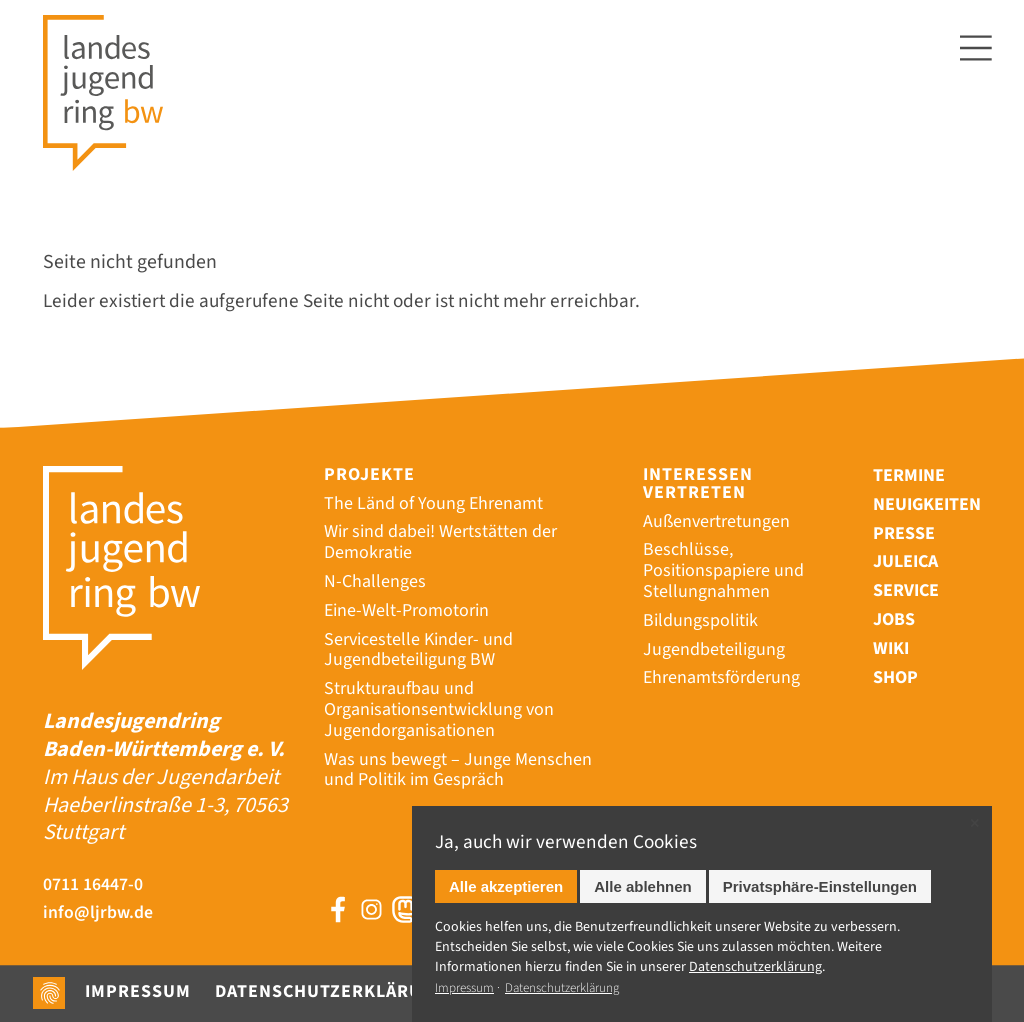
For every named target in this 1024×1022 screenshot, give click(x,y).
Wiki (891, 648)
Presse (904, 533)
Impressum (138, 991)
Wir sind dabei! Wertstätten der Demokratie (440, 542)
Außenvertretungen (716, 521)
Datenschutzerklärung (331, 991)
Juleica (905, 561)
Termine (909, 475)
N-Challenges (375, 581)
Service (906, 590)
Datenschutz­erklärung (755, 967)
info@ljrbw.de (98, 913)
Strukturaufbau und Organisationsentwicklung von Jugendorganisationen (439, 709)
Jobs (894, 619)
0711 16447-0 (93, 885)
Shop (895, 677)
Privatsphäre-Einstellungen (820, 886)
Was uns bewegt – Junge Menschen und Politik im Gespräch (458, 770)
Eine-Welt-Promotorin (406, 610)
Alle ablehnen (643, 886)
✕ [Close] (974, 823)
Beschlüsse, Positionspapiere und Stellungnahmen (723, 570)
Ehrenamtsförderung (721, 677)
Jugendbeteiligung (714, 649)
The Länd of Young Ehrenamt (433, 503)
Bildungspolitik (700, 620)
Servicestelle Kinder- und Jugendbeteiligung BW (418, 650)
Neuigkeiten (927, 504)
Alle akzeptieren (506, 886)
